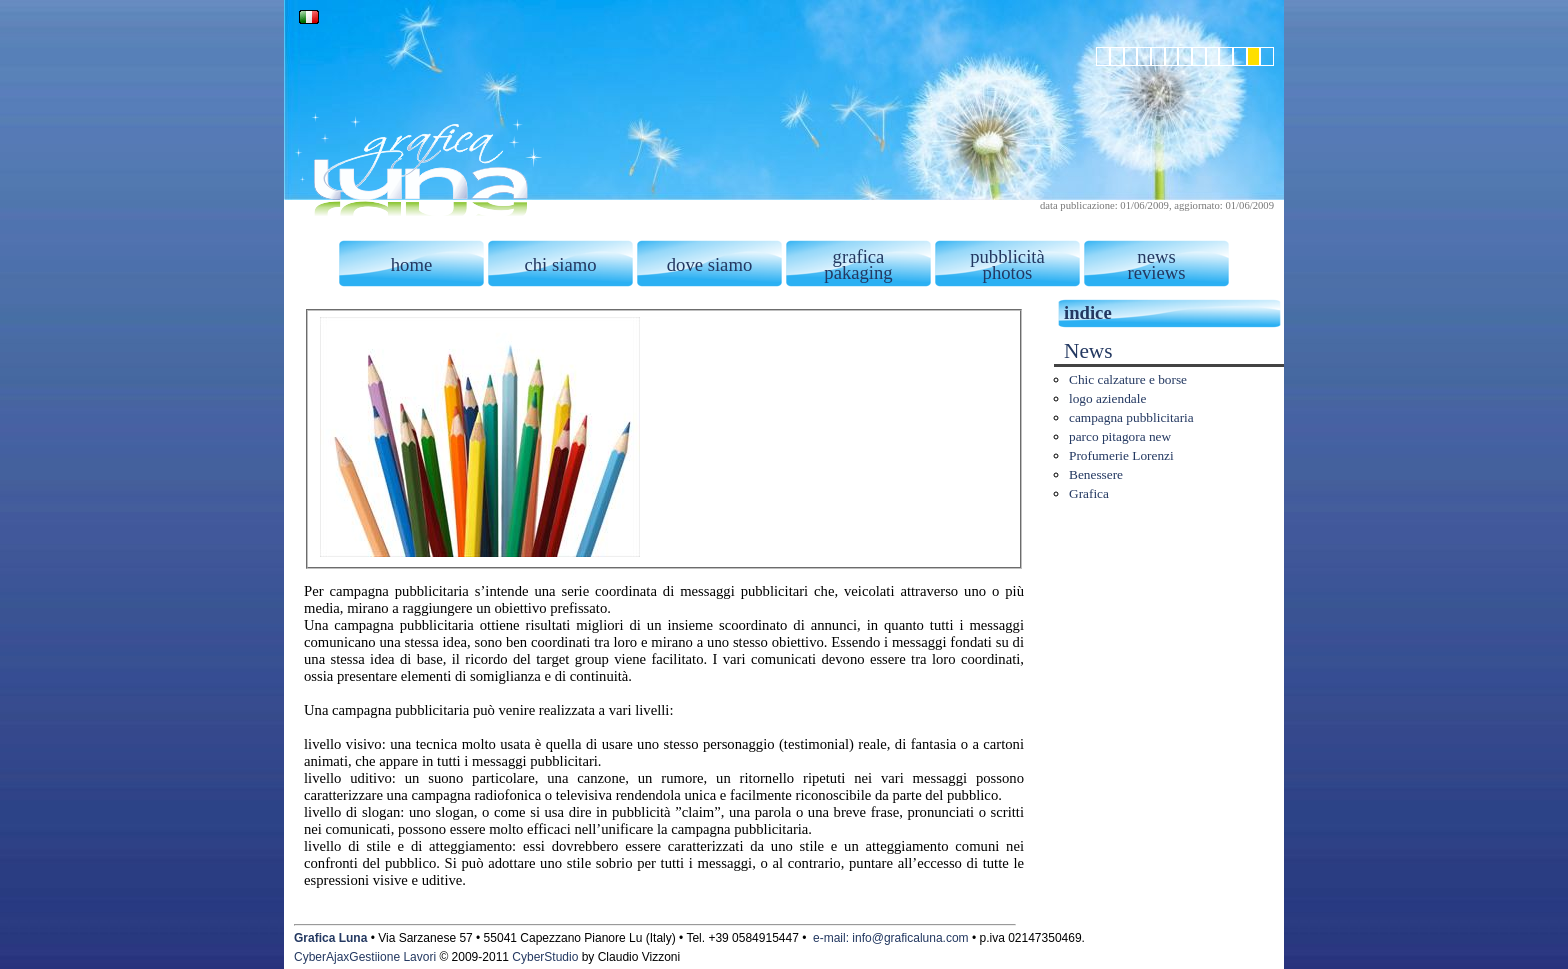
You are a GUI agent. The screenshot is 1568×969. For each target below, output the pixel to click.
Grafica (1089, 493)
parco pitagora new (1120, 436)
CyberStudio (545, 957)
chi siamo (560, 264)
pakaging (858, 272)
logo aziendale (1107, 398)
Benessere (1096, 474)
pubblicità (1007, 256)
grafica (859, 256)
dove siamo (710, 264)
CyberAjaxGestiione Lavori (365, 957)
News (1088, 351)
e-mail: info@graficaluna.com (891, 938)
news (1156, 256)
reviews (1156, 272)
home (411, 264)
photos (1008, 272)
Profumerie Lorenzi (1121, 455)
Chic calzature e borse (1128, 379)
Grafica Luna (330, 938)
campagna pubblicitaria (1131, 417)
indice (1088, 312)
